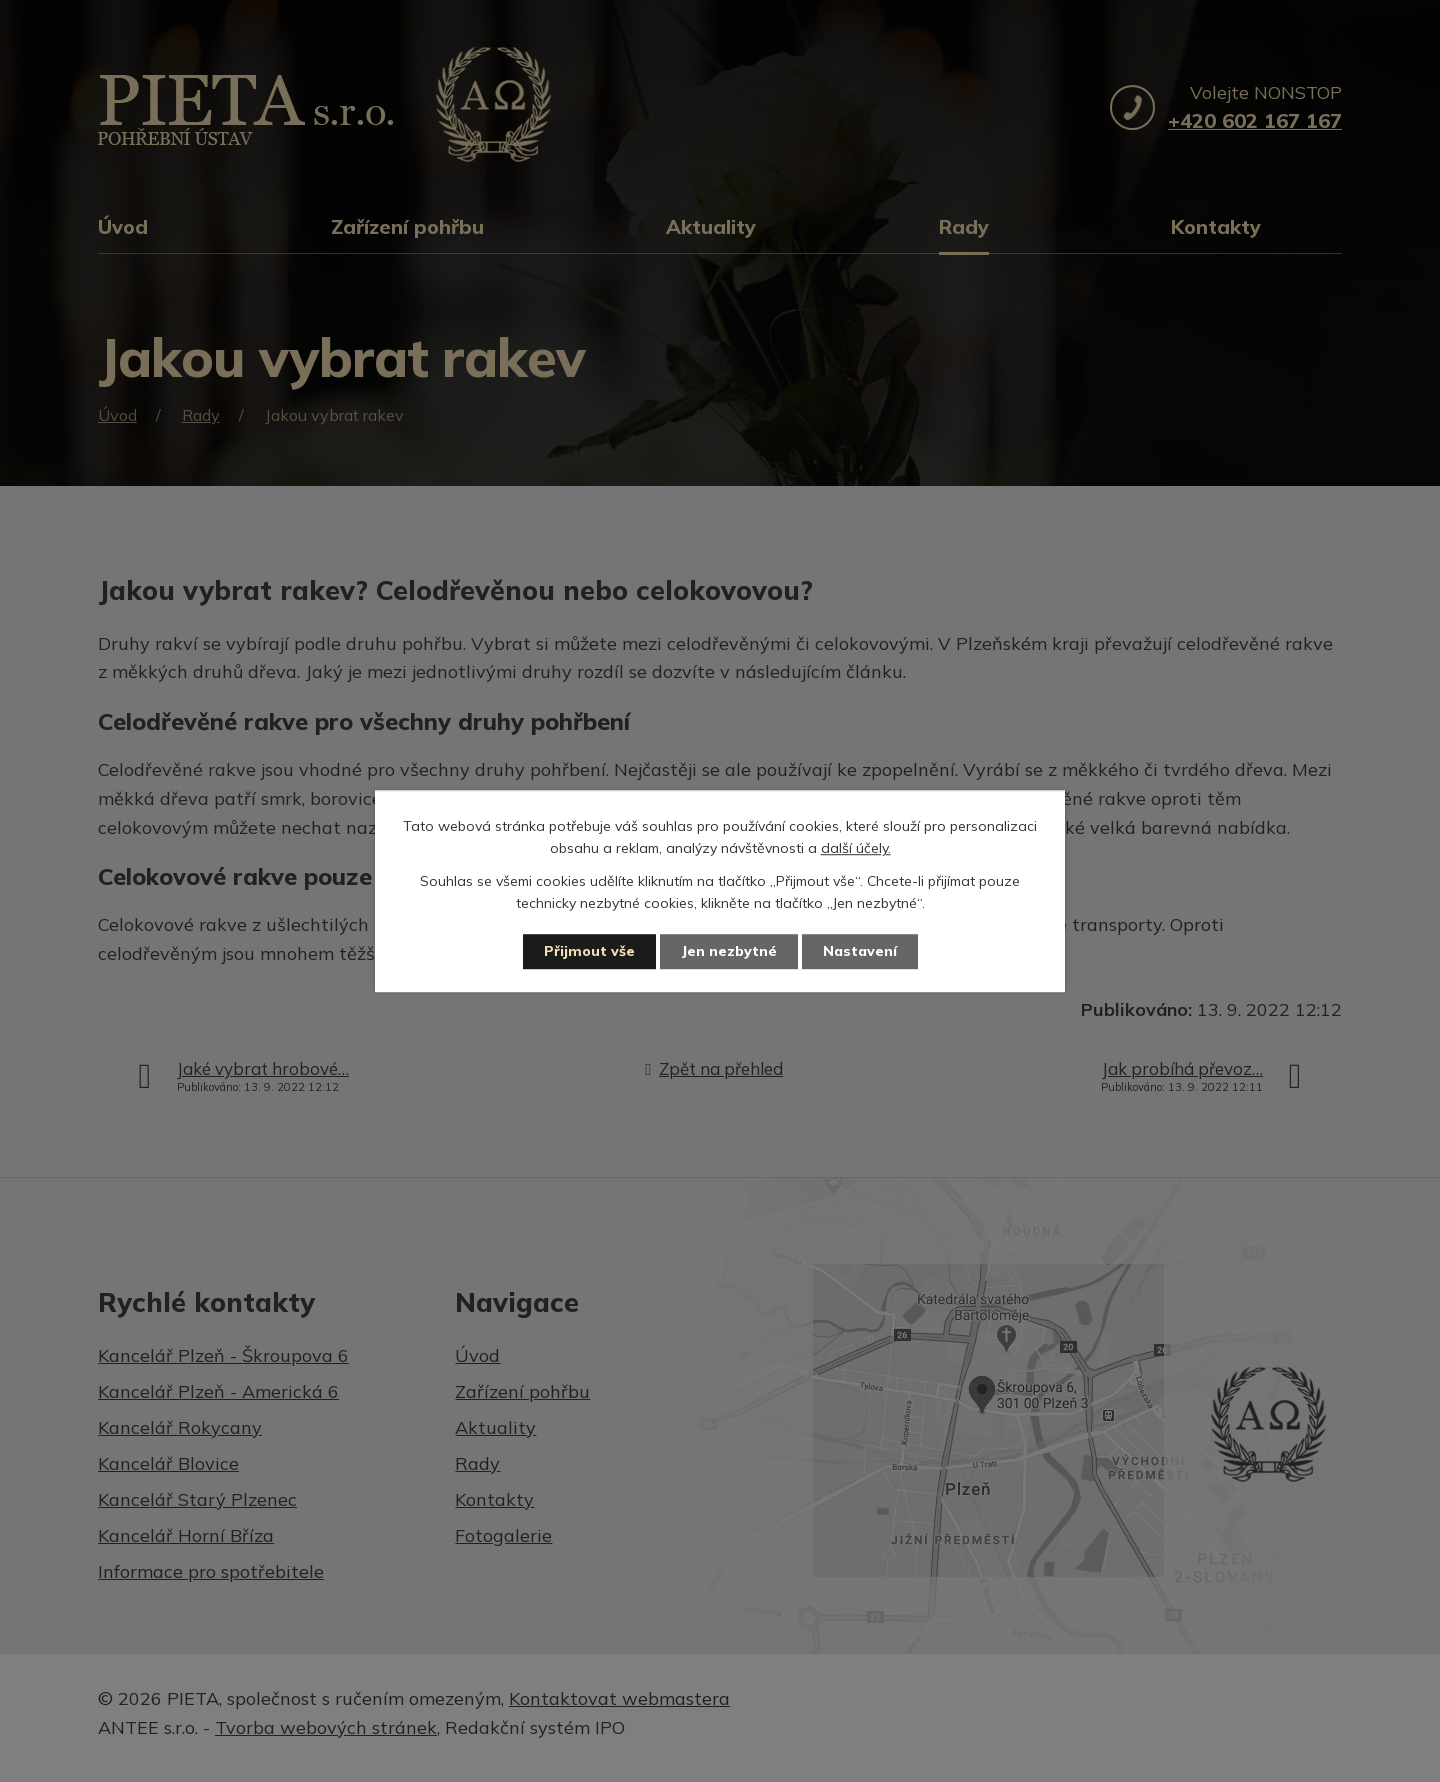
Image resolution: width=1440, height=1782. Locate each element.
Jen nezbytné (729, 951)
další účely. (856, 849)
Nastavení (860, 951)
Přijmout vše (589, 951)
